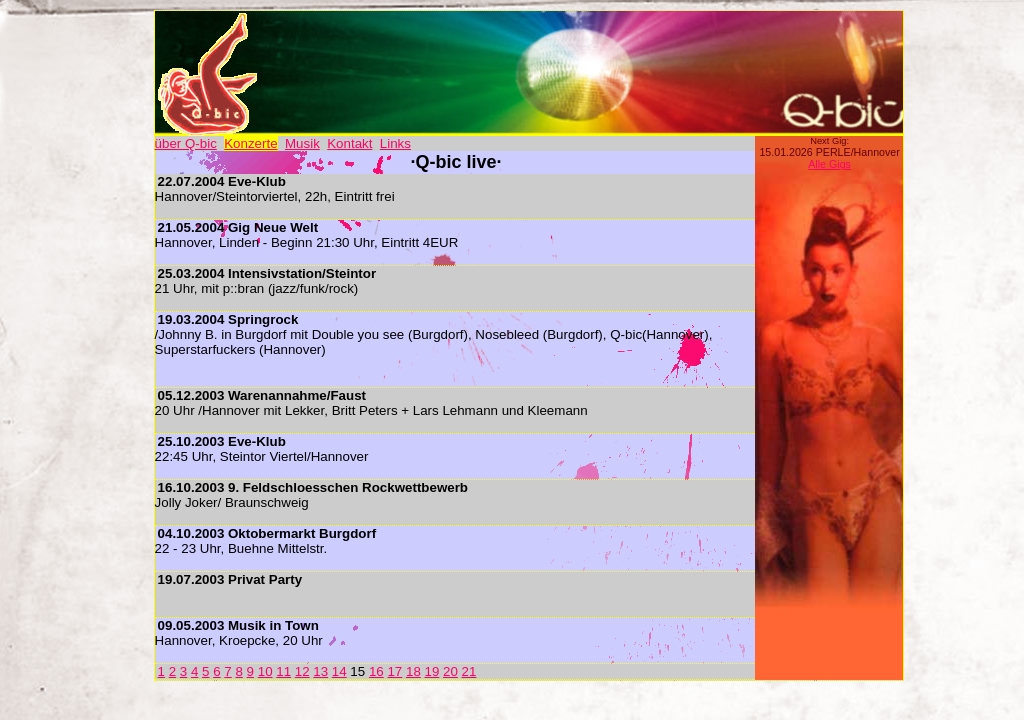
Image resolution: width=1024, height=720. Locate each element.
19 (432, 671)
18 (413, 671)
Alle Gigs (829, 164)
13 (320, 671)
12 (302, 671)
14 (339, 671)
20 (450, 671)
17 (394, 671)
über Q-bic (186, 143)
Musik (302, 143)
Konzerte (250, 143)
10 (265, 671)
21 (469, 671)
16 (376, 671)
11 (283, 671)
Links (395, 143)
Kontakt (349, 143)
